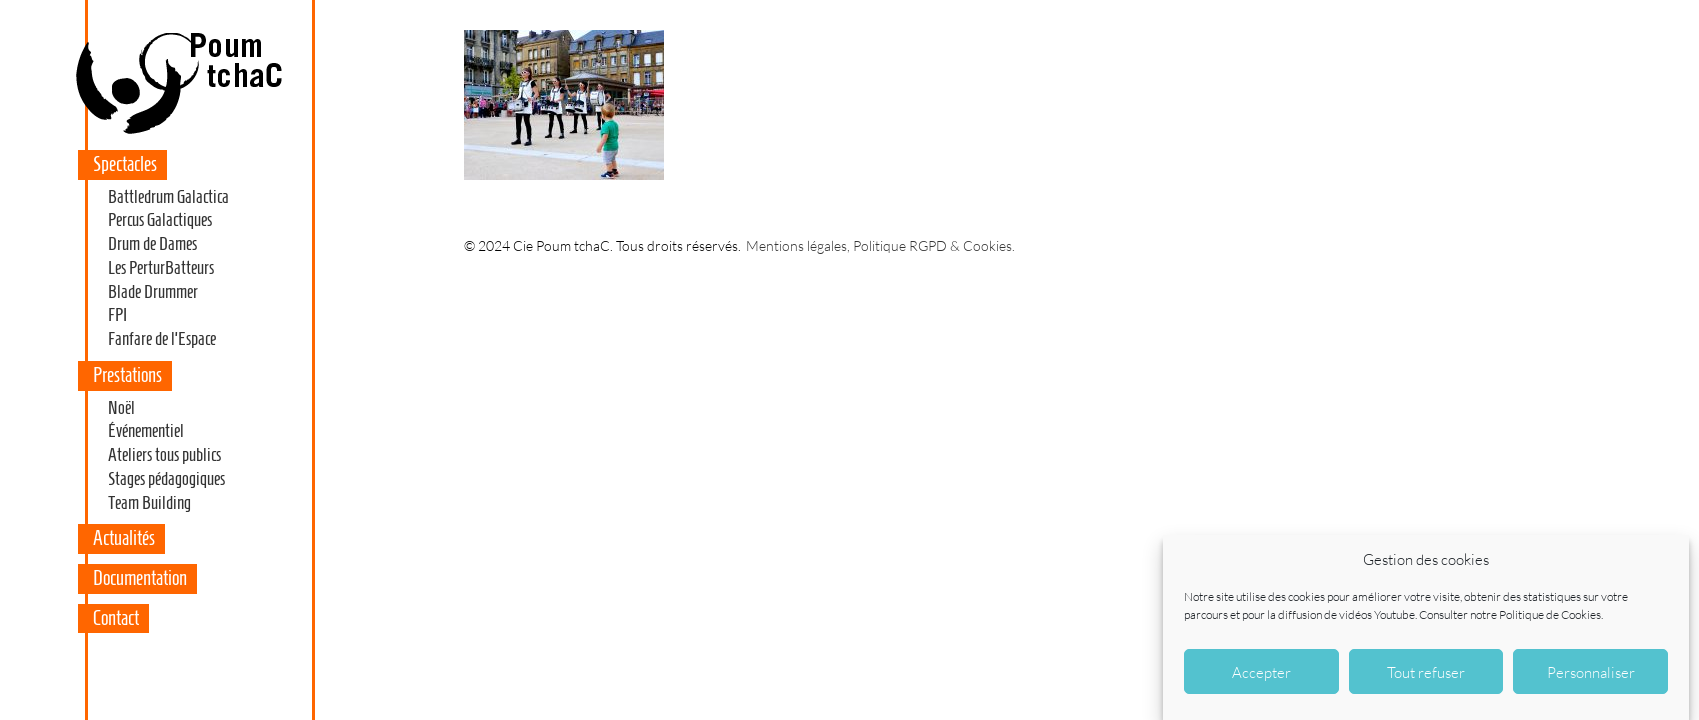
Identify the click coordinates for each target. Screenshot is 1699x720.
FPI (117, 315)
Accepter (1261, 672)
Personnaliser (1591, 672)
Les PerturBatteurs (161, 268)
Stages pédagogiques (166, 479)
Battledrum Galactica (168, 197)
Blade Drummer (153, 292)
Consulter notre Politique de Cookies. (1511, 614)
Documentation (140, 578)
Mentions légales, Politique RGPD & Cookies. (880, 245)
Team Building (149, 503)
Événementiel (146, 431)
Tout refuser (1426, 672)
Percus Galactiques (160, 220)
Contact (116, 618)
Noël (121, 408)
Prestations (127, 375)
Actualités (124, 538)
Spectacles (125, 164)
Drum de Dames (152, 244)
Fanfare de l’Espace (162, 339)
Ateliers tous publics (164, 455)
